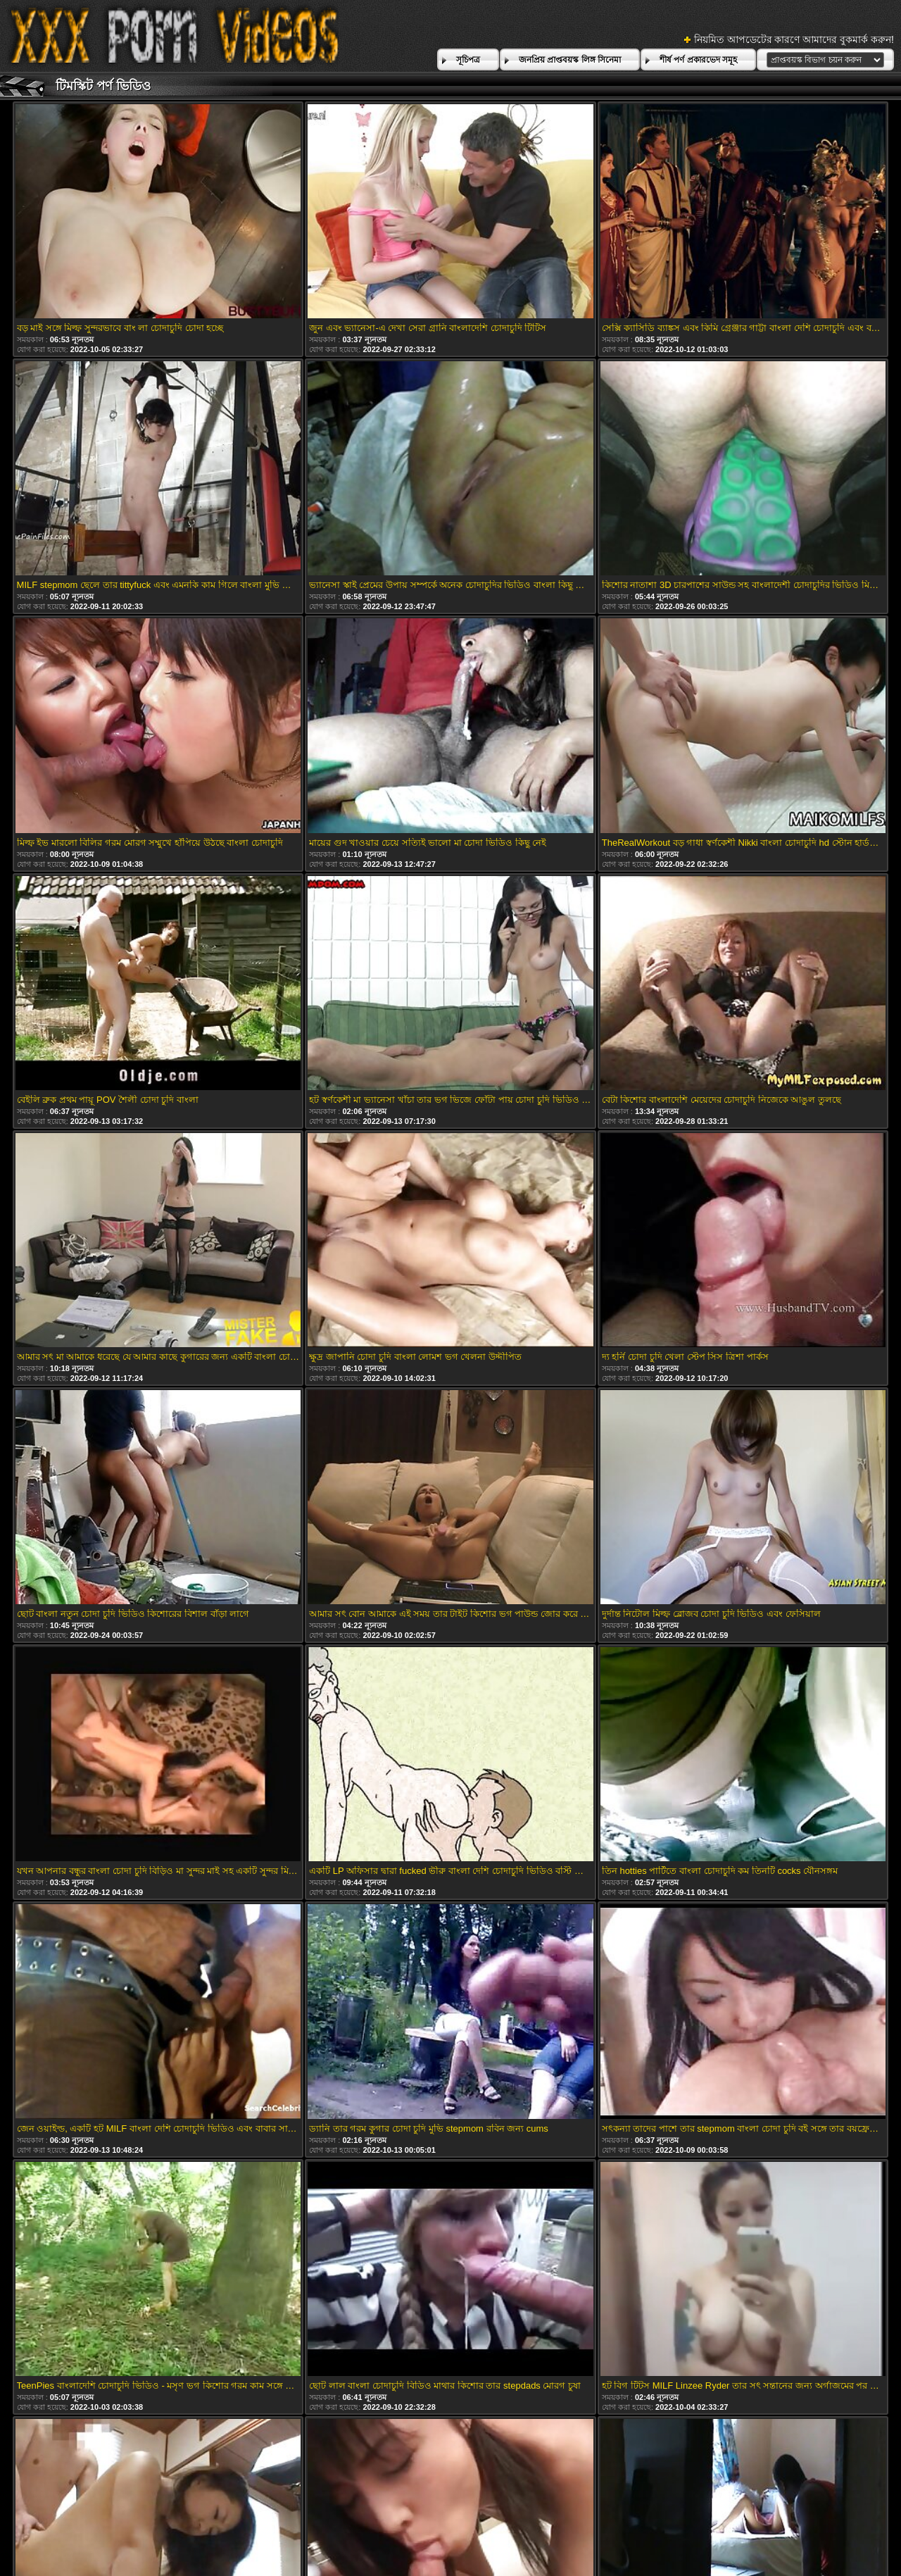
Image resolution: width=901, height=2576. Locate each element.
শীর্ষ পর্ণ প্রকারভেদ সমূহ (698, 60)
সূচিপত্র (468, 60)
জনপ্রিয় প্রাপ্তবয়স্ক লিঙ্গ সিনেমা (570, 60)
